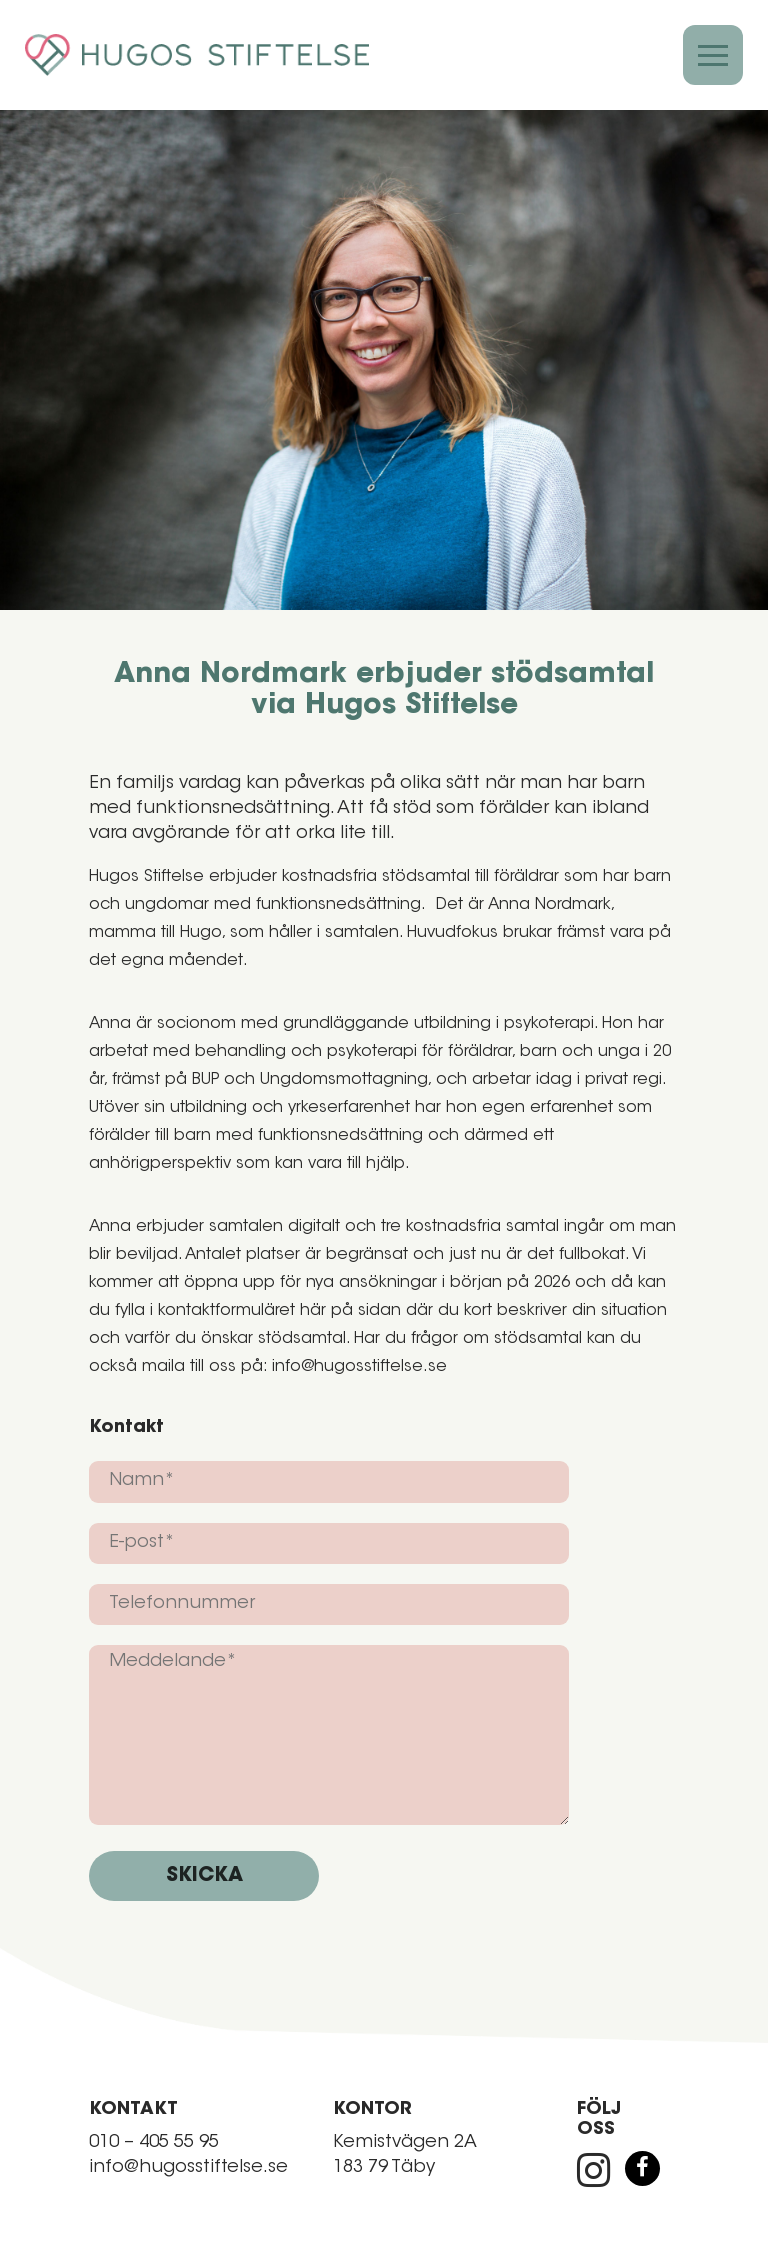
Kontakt (126, 1428)
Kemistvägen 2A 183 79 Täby (405, 2155)
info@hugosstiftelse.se (188, 2168)
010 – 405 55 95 (154, 2143)
